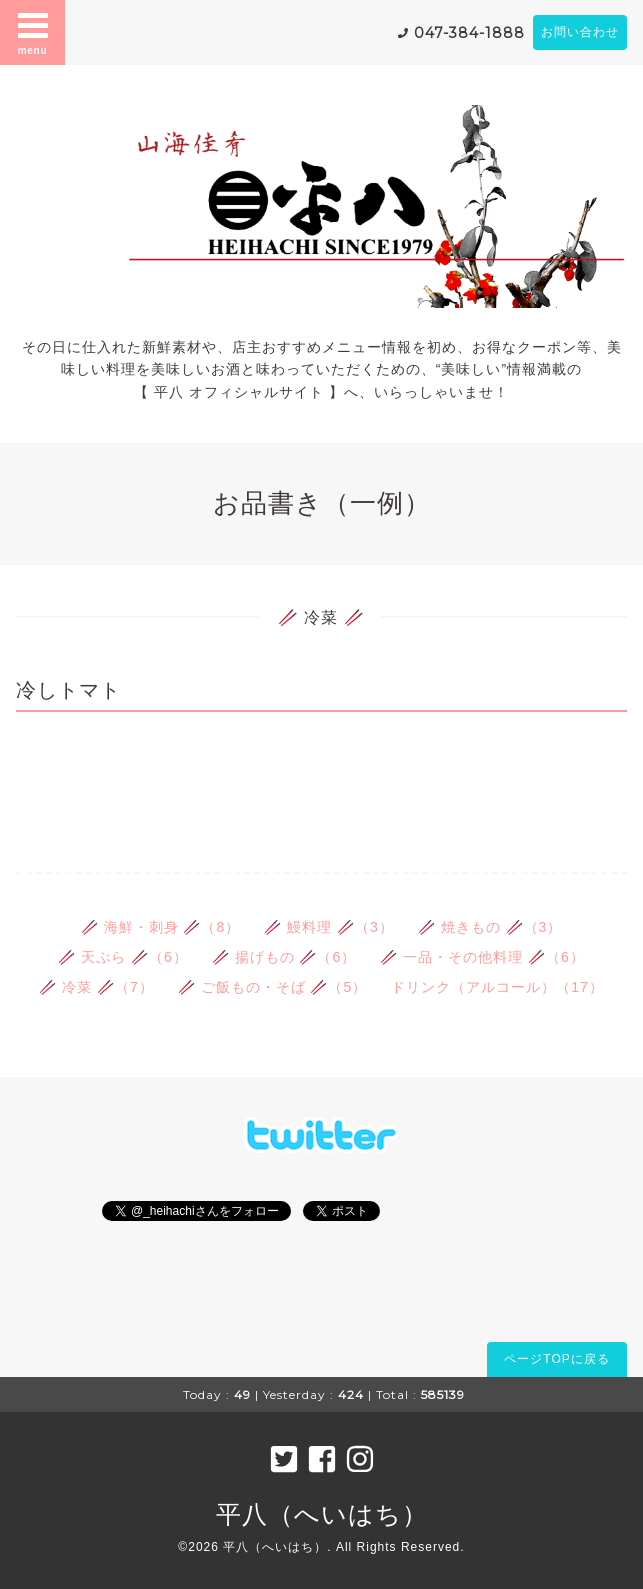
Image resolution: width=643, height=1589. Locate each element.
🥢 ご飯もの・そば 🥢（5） (273, 987)
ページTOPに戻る (556, 1359)
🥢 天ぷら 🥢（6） (123, 957)
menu (33, 32)
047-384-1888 (469, 33)
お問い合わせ (580, 32)
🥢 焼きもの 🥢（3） (490, 927)
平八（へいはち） (322, 1514)
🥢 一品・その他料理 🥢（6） (482, 957)
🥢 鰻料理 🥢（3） (329, 927)
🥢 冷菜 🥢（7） (96, 987)
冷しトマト (68, 690)
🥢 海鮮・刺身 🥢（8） (161, 927)
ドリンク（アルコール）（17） (497, 987)
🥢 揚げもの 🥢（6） (284, 957)
